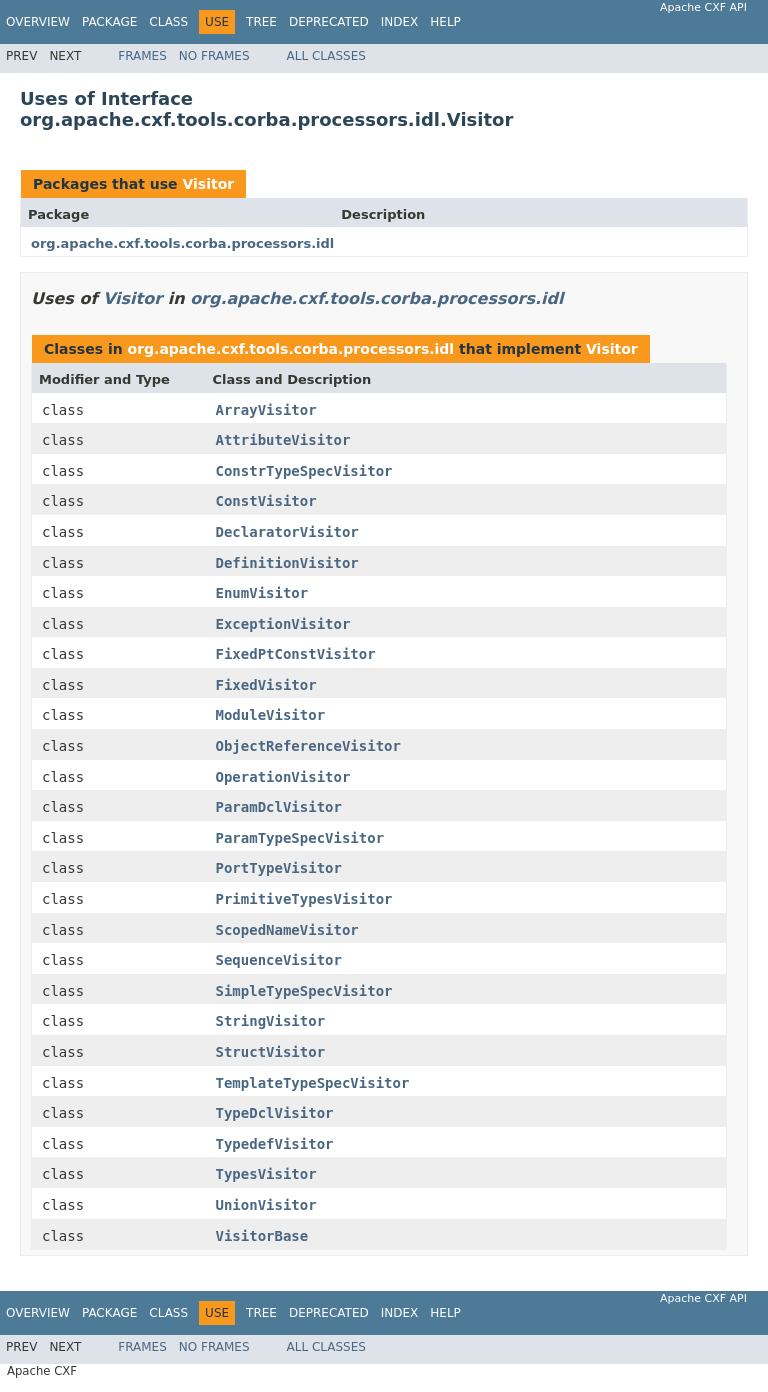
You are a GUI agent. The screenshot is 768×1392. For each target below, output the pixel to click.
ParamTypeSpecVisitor (300, 838)
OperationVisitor (283, 777)
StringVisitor (271, 1021)
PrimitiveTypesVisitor (304, 899)
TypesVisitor (266, 1174)
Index (400, 22)
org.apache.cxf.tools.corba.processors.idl (182, 243)
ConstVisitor (266, 501)
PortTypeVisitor (279, 868)
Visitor (208, 184)
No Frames (214, 56)
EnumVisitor (262, 593)
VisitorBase (262, 1236)
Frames (142, 56)
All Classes (326, 56)
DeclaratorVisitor (287, 532)
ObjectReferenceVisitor (308, 746)
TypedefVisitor (275, 1144)
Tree (261, 22)
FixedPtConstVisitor (296, 654)
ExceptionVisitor (283, 624)
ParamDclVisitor (279, 807)
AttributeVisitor (283, 440)
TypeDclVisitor (275, 1113)
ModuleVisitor (271, 715)
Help (445, 22)
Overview (38, 22)
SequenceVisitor (279, 960)
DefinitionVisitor (287, 563)
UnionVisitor (266, 1205)
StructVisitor (271, 1052)
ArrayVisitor (266, 410)
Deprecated (329, 22)
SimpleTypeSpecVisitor (304, 991)
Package (109, 22)
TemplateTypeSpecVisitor (313, 1083)
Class (168, 22)
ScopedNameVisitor (287, 930)
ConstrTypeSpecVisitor (304, 471)
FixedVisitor (266, 685)
